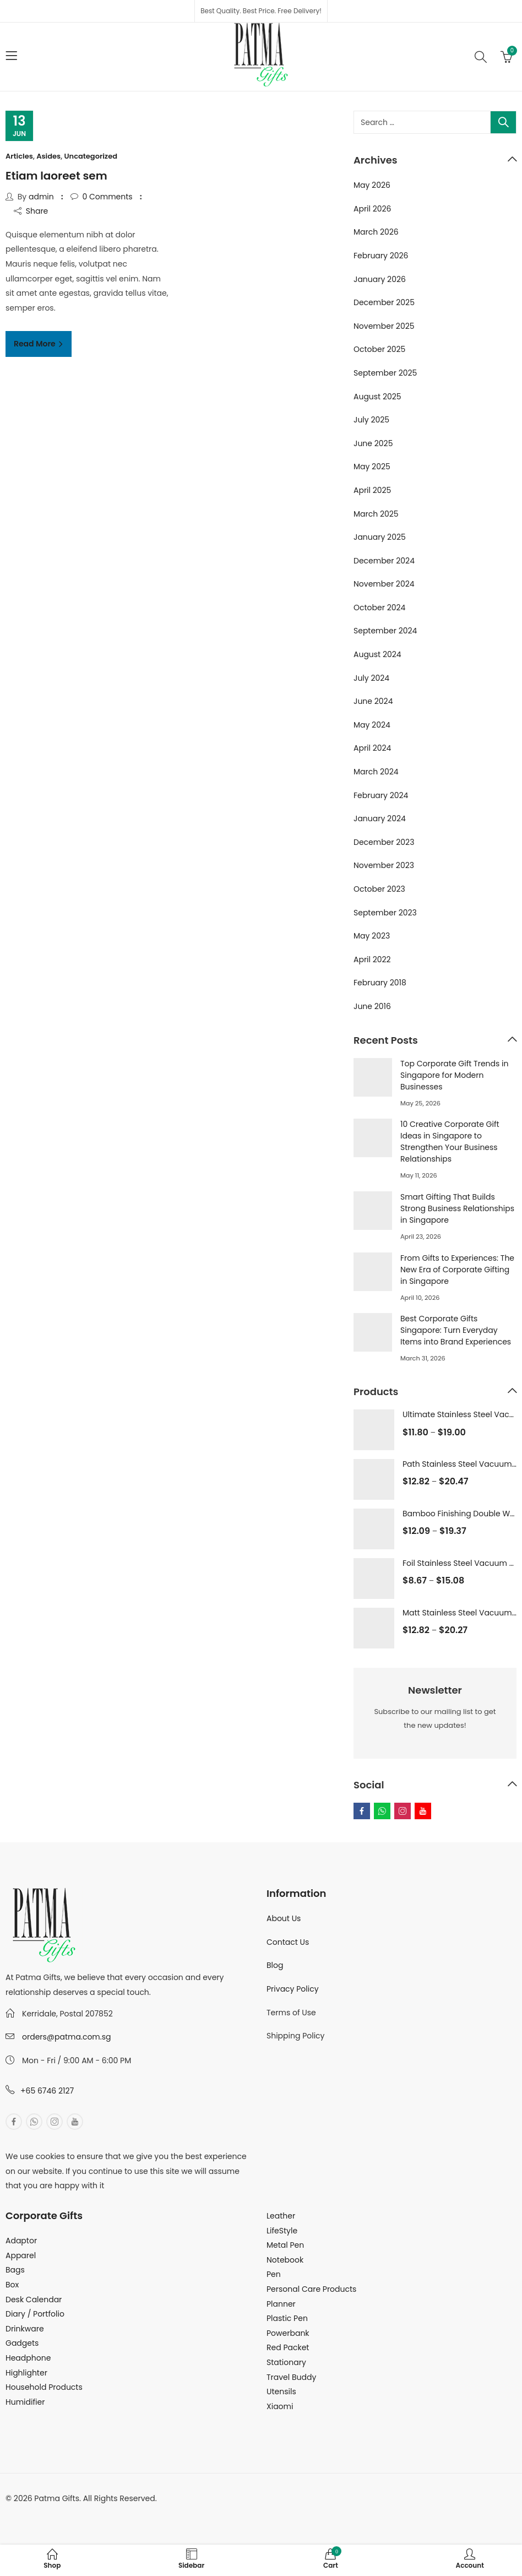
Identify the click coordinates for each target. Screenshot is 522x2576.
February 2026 (381, 255)
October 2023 (379, 888)
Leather (281, 2215)
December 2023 (384, 842)
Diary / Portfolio (35, 2313)
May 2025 (372, 466)
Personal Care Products (311, 2289)
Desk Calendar (34, 2299)
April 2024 (372, 747)
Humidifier (25, 2401)
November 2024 (384, 583)
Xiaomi (280, 2406)
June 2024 (373, 701)
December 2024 (384, 560)
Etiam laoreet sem (56, 175)
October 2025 (379, 349)
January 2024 (380, 818)
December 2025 (384, 302)
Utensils (281, 2391)
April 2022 (372, 959)
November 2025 (384, 326)
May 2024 (372, 724)
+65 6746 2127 (47, 2090)
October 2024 (379, 607)
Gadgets (22, 2343)
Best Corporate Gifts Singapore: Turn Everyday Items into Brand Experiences (455, 1330)
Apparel (21, 2255)
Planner (281, 2303)
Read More (35, 343)
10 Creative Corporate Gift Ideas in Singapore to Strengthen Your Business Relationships (449, 1141)
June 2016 (372, 1006)
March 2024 (376, 771)
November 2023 (384, 865)
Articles (19, 156)
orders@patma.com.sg (66, 2036)
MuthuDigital (108, 2513)
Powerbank (288, 2333)
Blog (275, 1965)
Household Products (44, 2387)
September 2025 (385, 372)
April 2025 (372, 490)
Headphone (28, 2357)
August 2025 (377, 396)
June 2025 (373, 443)
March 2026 (376, 231)
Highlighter (26, 2372)
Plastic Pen (287, 2318)
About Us (284, 1918)
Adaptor (21, 2240)
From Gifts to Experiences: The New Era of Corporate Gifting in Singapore (457, 1269)
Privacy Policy (293, 1988)
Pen (274, 2274)
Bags (15, 2269)
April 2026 (373, 208)
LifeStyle (282, 2230)
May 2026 (372, 185)
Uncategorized (90, 156)
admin (41, 196)
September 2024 (385, 630)
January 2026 (380, 279)
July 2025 (371, 419)
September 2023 (385, 912)
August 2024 (377, 654)
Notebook (285, 2259)
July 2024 (371, 678)
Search (503, 122)
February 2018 (380, 982)
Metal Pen (285, 2244)
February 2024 (381, 795)
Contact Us (288, 1942)
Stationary (286, 2362)
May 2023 (372, 935)
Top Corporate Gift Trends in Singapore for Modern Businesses (454, 1075)
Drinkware (25, 2328)
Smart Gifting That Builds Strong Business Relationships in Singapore (457, 1208)
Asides (48, 156)
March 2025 (376, 513)
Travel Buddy (291, 2377)
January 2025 (380, 537)
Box (12, 2284)
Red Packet (288, 2347)
